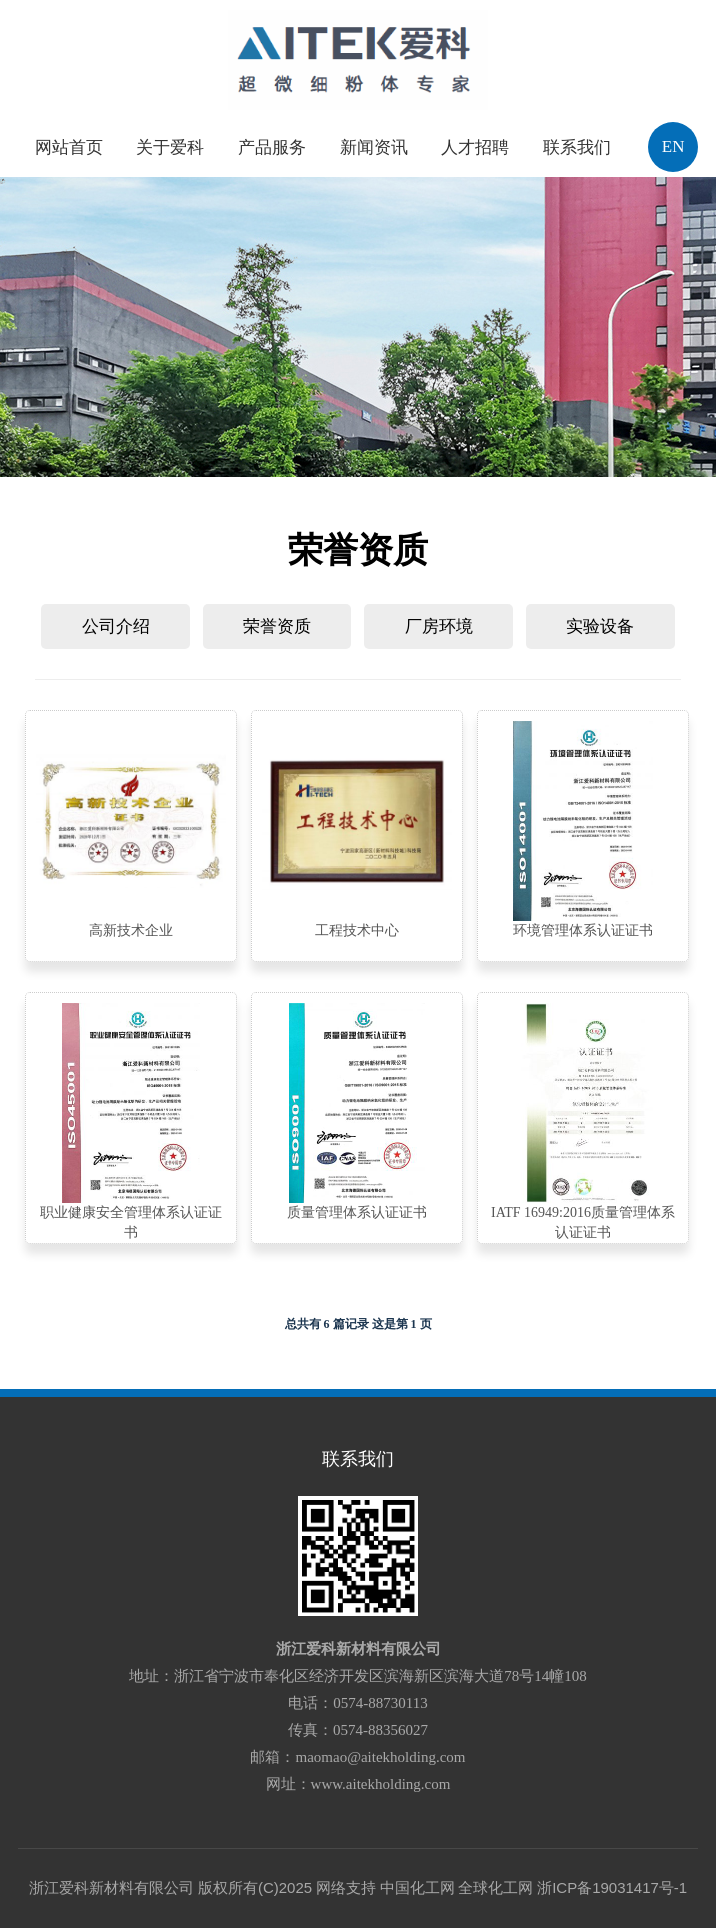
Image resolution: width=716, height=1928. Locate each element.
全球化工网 (495, 1887)
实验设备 (600, 626)
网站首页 (69, 147)
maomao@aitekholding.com (380, 1757)
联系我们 (577, 147)
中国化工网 (417, 1887)
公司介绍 (116, 626)
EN (673, 146)
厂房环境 (439, 626)
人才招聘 (475, 147)
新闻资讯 (374, 147)
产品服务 (272, 147)
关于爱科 (170, 147)
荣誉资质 (277, 626)
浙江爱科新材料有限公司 (358, 1649)
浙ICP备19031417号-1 (612, 1887)
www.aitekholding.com (381, 1784)
